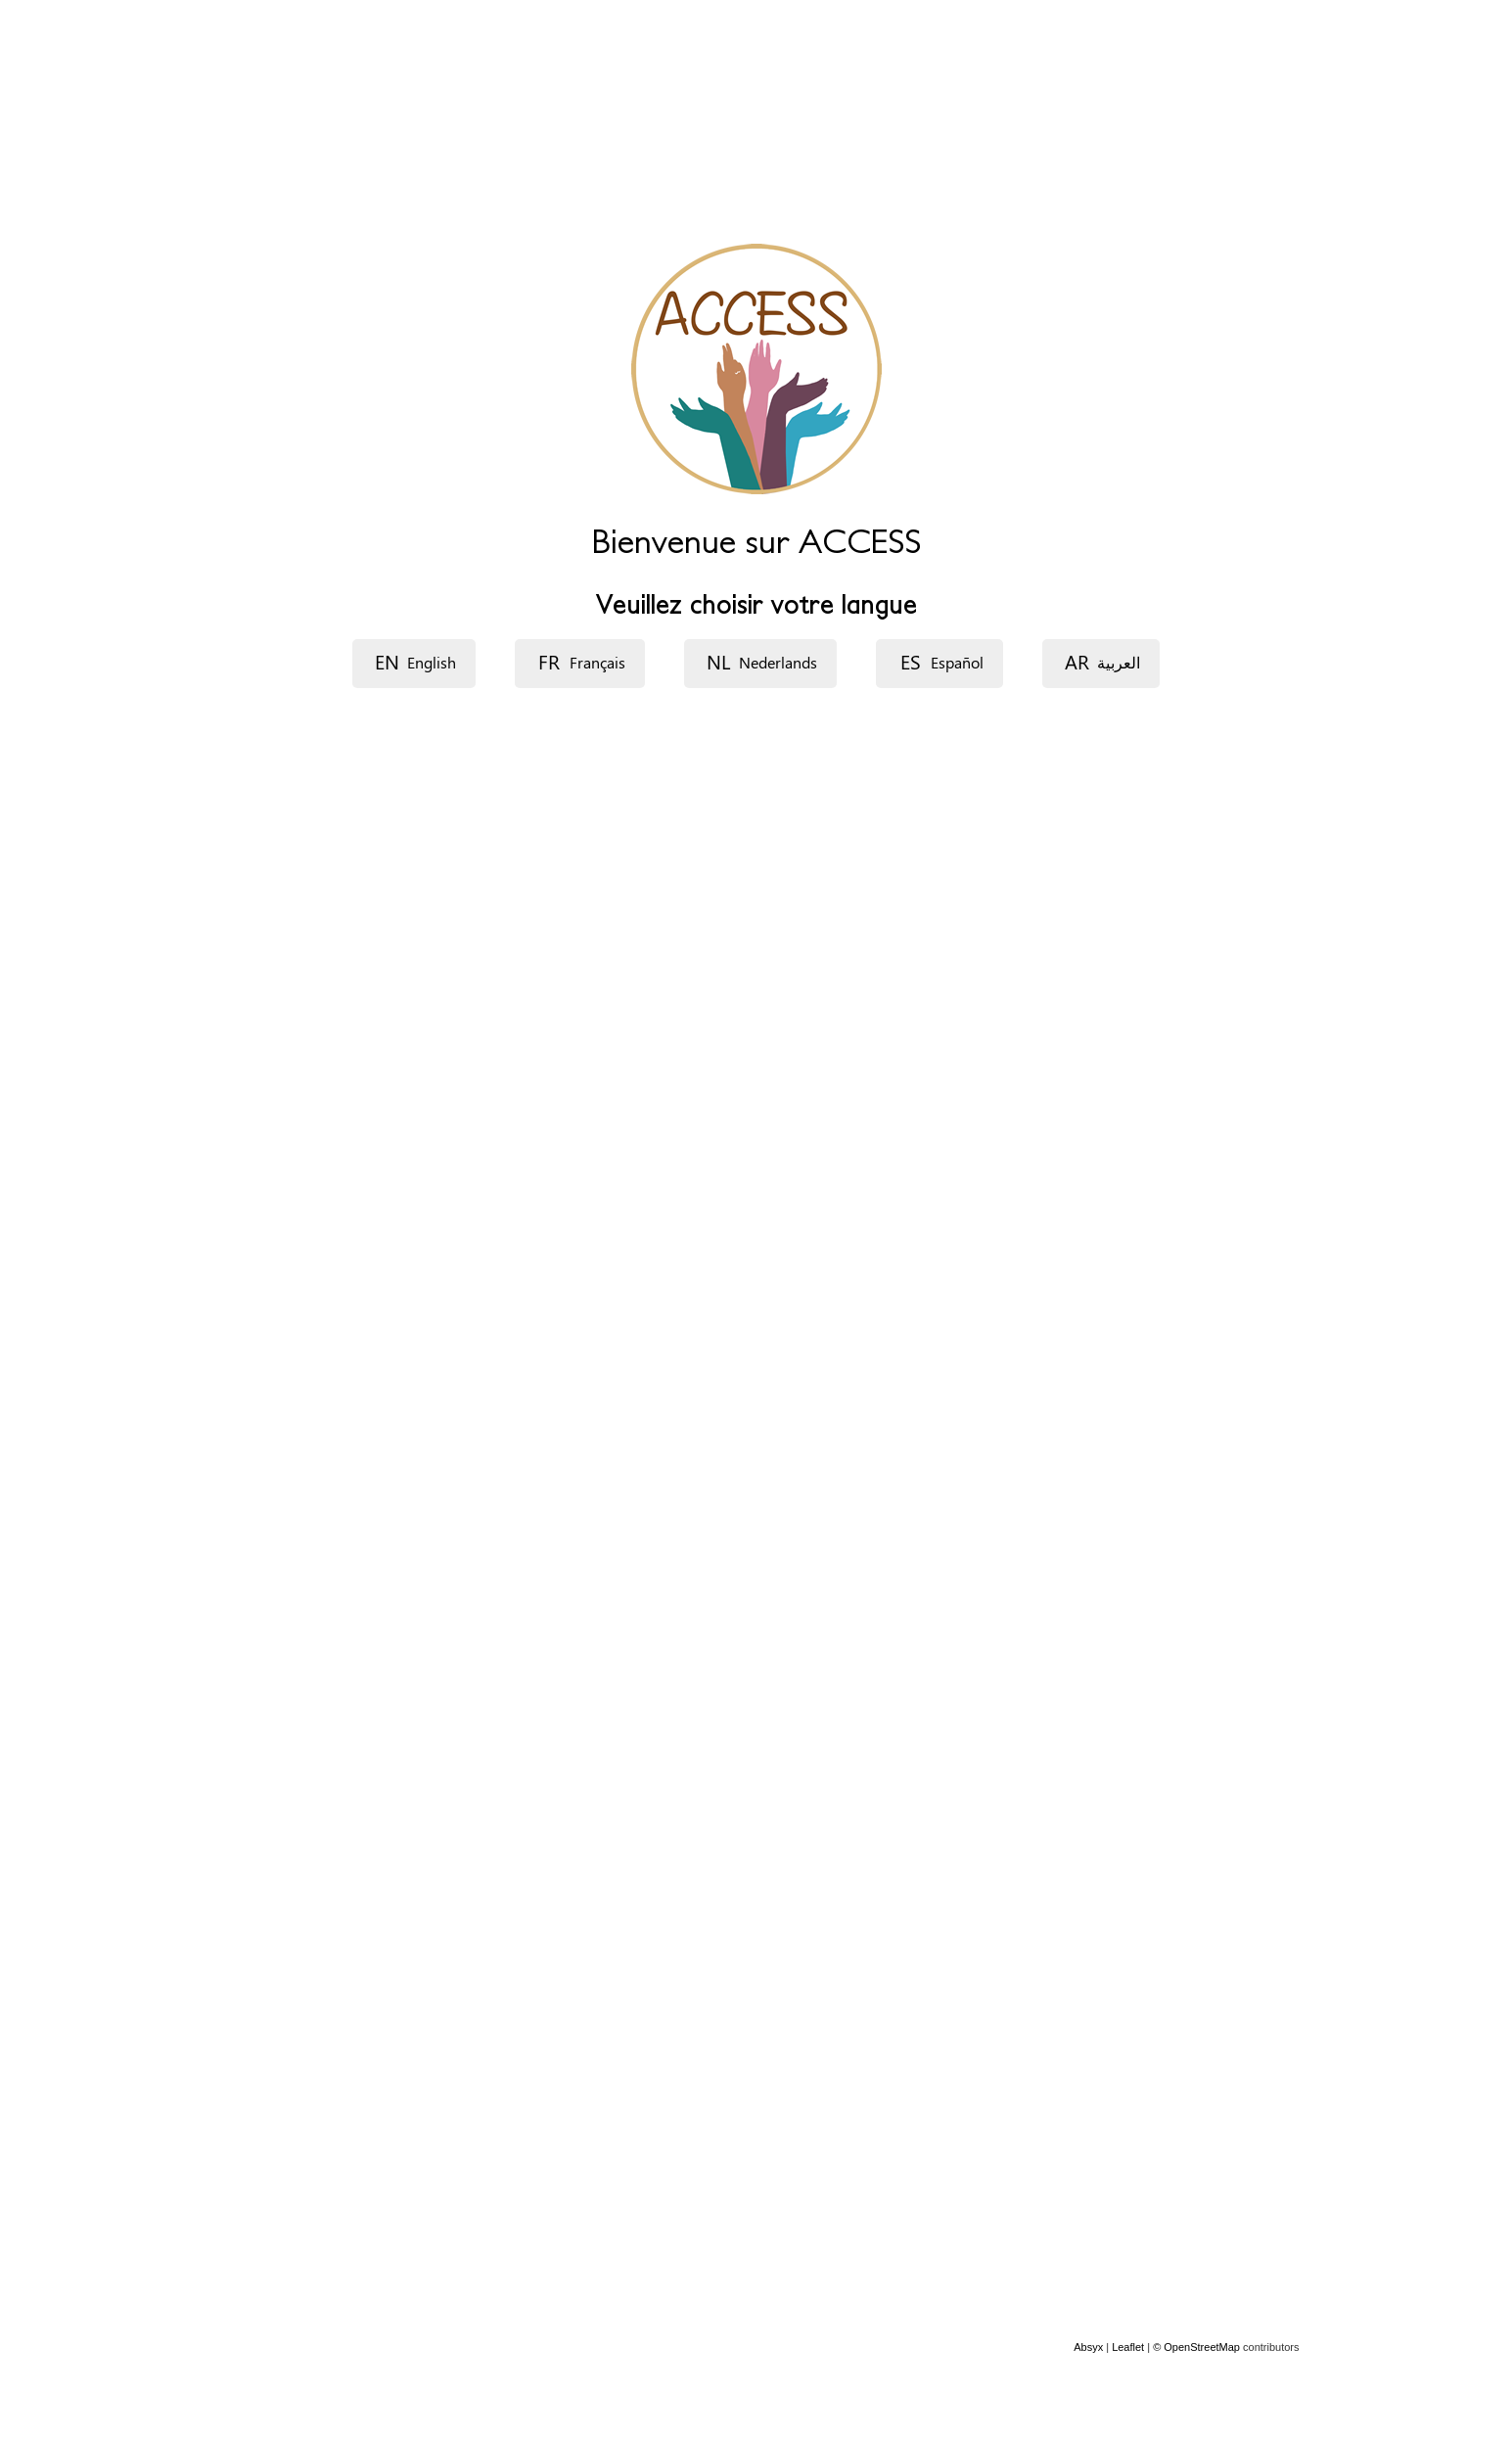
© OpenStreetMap (1198, 2347)
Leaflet (1128, 2347)
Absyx (1088, 2347)
